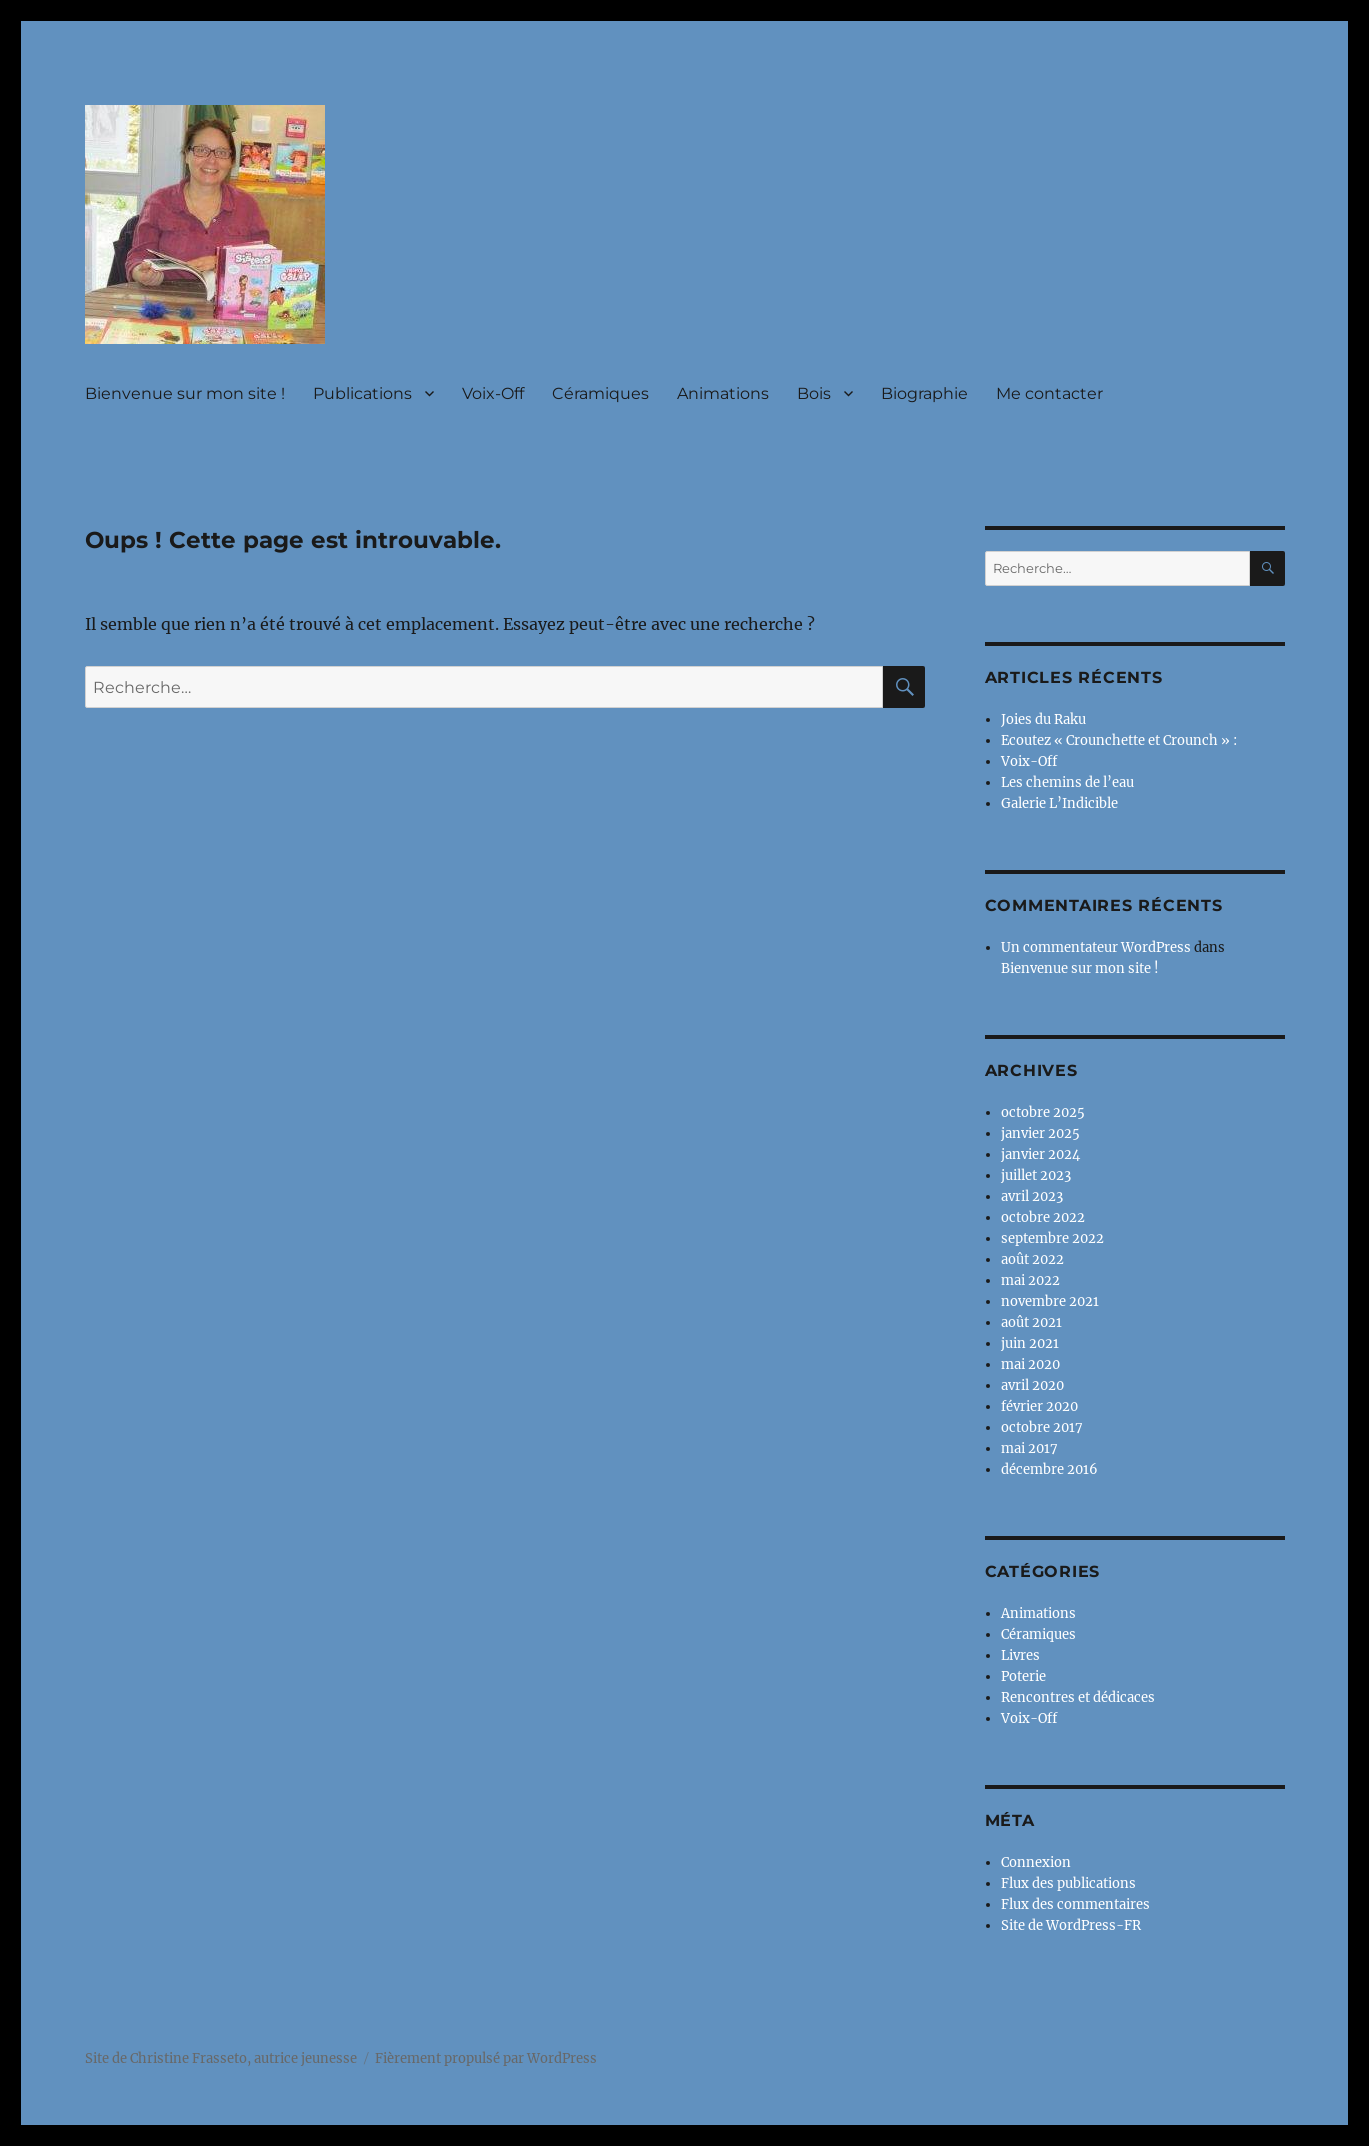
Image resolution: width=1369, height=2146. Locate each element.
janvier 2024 (1040, 1154)
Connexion (1036, 1862)
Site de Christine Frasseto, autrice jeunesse (221, 2058)
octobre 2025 (1043, 1112)
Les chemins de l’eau (1067, 782)
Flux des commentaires (1075, 1904)
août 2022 (1032, 1259)
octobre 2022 (1043, 1217)
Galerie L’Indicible (1059, 803)
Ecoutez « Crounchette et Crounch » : (1119, 740)
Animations (723, 393)
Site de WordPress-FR (1071, 1925)
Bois (814, 393)
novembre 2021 (1050, 1301)
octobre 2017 (1042, 1427)
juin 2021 (1030, 1343)
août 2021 (1031, 1322)
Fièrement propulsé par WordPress (486, 2058)
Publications (362, 393)
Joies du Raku (1043, 719)
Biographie (924, 393)
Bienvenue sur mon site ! (185, 393)
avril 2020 (1032, 1385)
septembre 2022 (1052, 1238)
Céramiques (600, 393)
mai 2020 (1030, 1364)
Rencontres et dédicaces (1078, 1697)
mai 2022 (1030, 1280)
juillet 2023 (1036, 1175)
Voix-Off (493, 393)
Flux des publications (1068, 1883)
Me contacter (1049, 393)
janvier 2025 (1040, 1133)
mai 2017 (1029, 1448)
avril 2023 (1032, 1196)
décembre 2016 (1049, 1469)
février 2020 (1039, 1406)
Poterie (1023, 1676)
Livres (1020, 1655)
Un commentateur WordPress (1096, 947)
